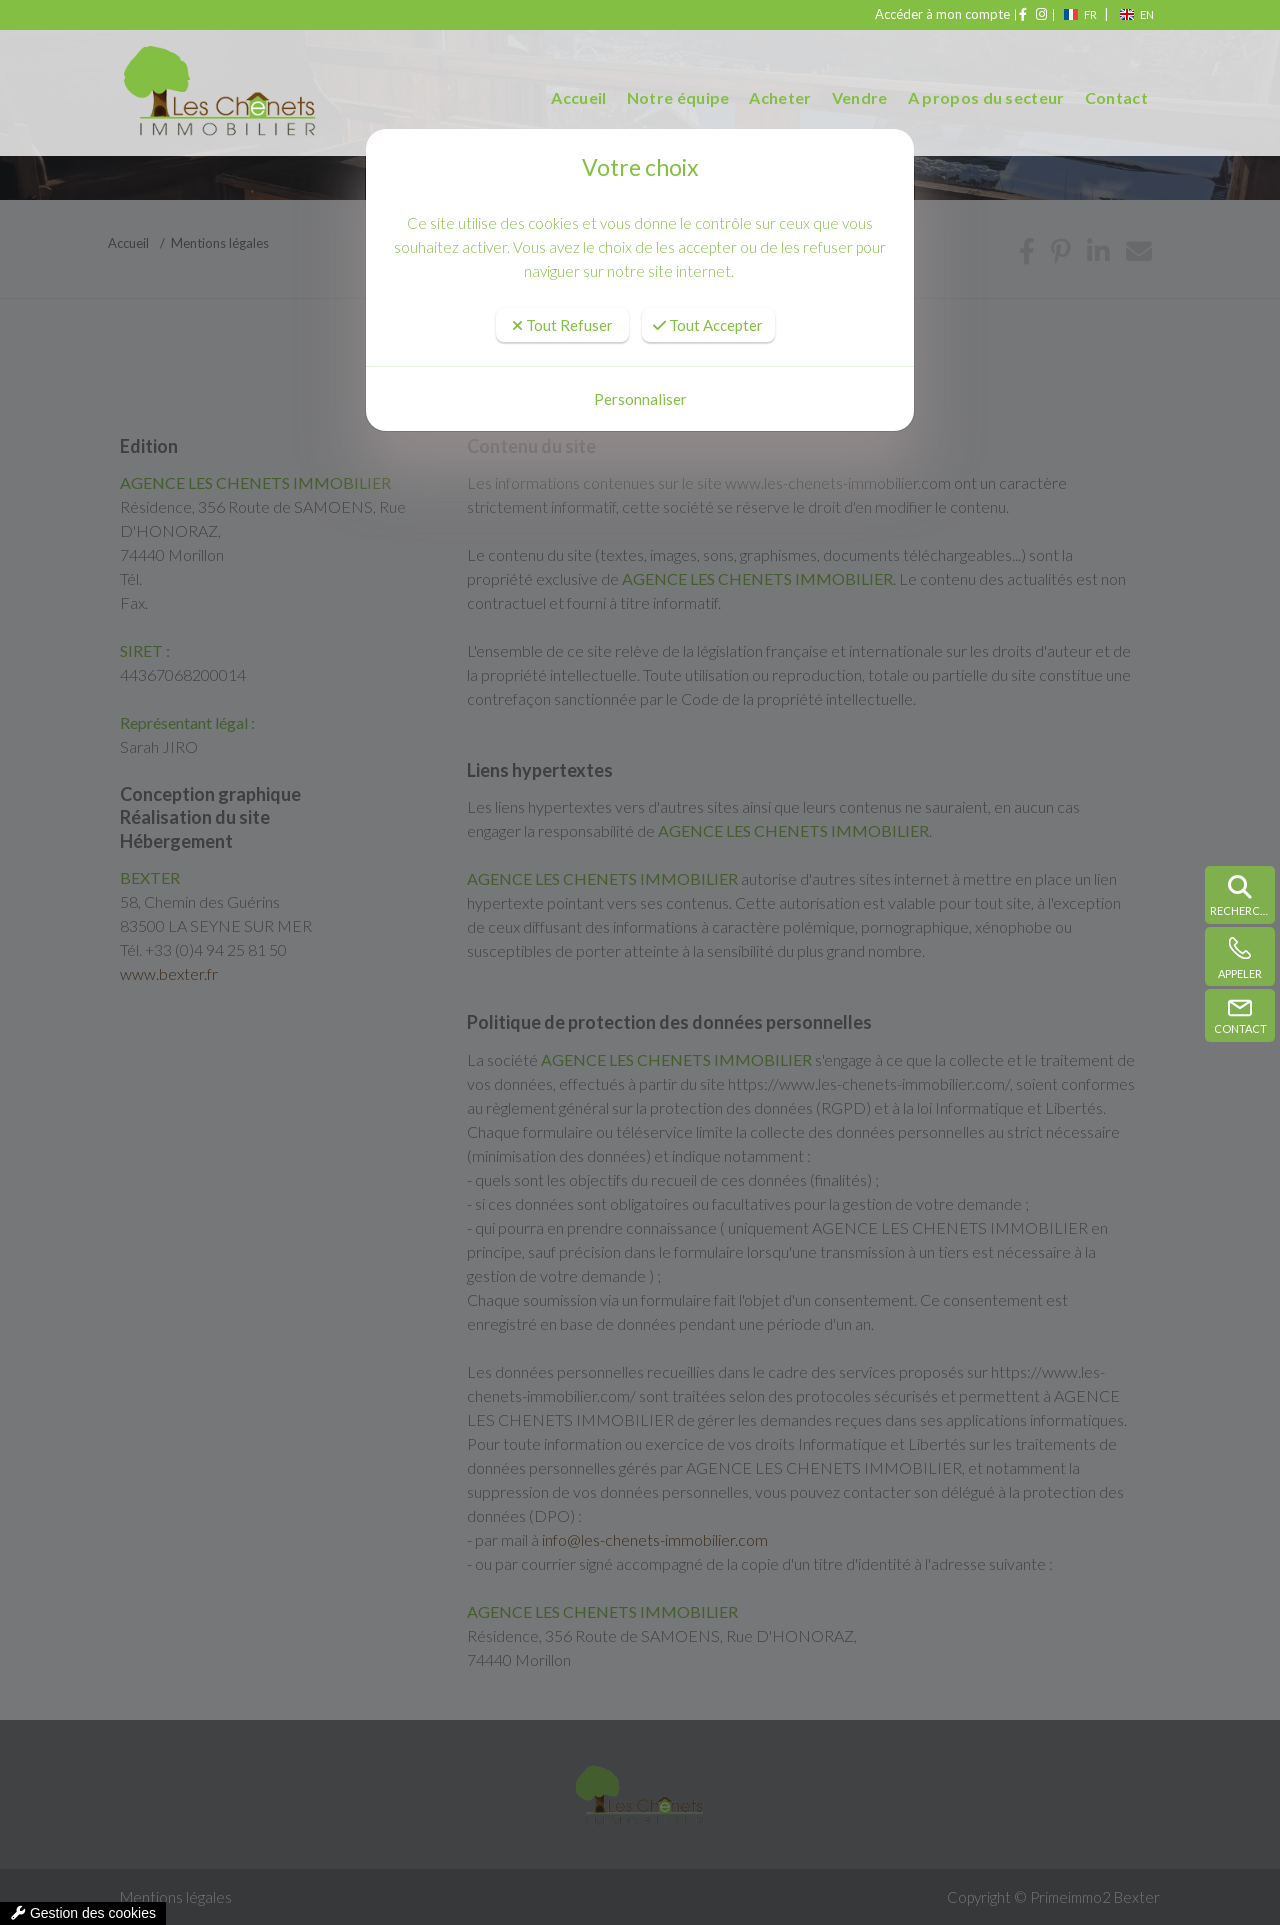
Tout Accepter (708, 325)
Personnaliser (640, 399)
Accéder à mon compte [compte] (946, 14)
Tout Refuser (562, 325)
